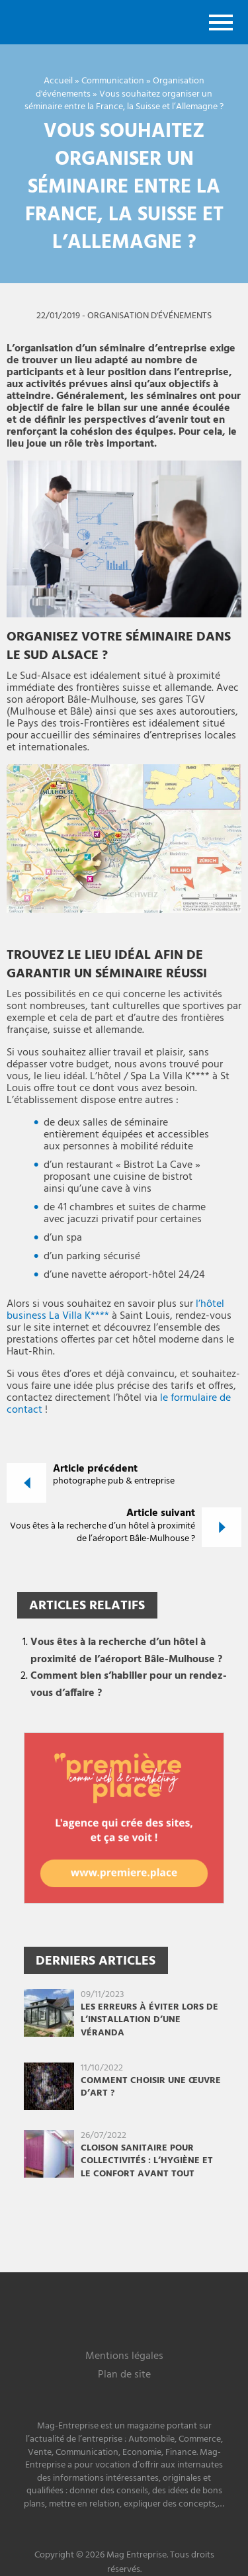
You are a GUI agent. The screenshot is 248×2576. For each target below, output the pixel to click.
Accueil (58, 81)
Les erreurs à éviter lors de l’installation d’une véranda (149, 2020)
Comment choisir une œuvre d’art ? (151, 2087)
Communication (112, 81)
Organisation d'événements (149, 316)
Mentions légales (124, 2357)
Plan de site (124, 2375)
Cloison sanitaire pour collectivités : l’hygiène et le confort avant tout (147, 2161)
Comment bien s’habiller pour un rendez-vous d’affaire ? (128, 1684)
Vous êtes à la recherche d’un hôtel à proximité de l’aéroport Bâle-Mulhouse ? (126, 1651)
